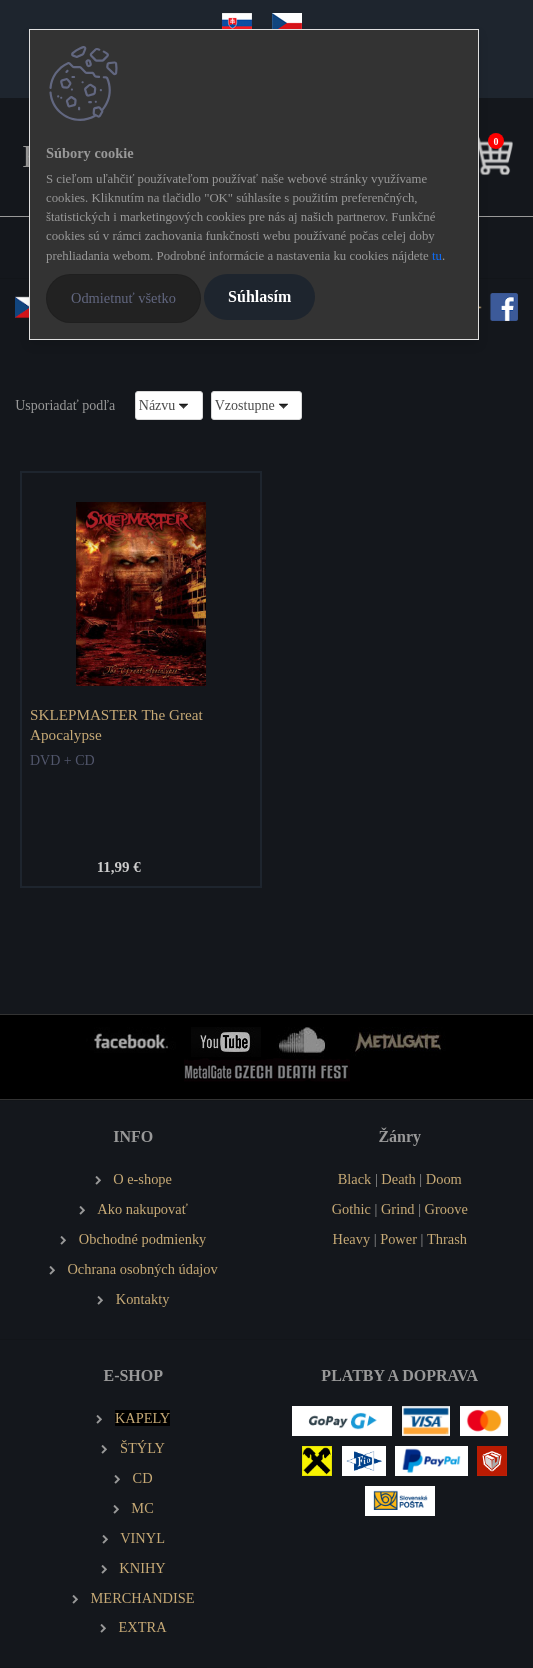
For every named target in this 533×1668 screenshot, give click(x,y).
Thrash (447, 1239)
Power (398, 1239)
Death (398, 1179)
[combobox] (169, 405)
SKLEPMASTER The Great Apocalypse (116, 724)
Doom (444, 1179)
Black (355, 1179)
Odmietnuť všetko (123, 298)
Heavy (352, 1239)
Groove (446, 1209)
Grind (398, 1209)
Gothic (351, 1209)
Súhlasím (259, 296)
